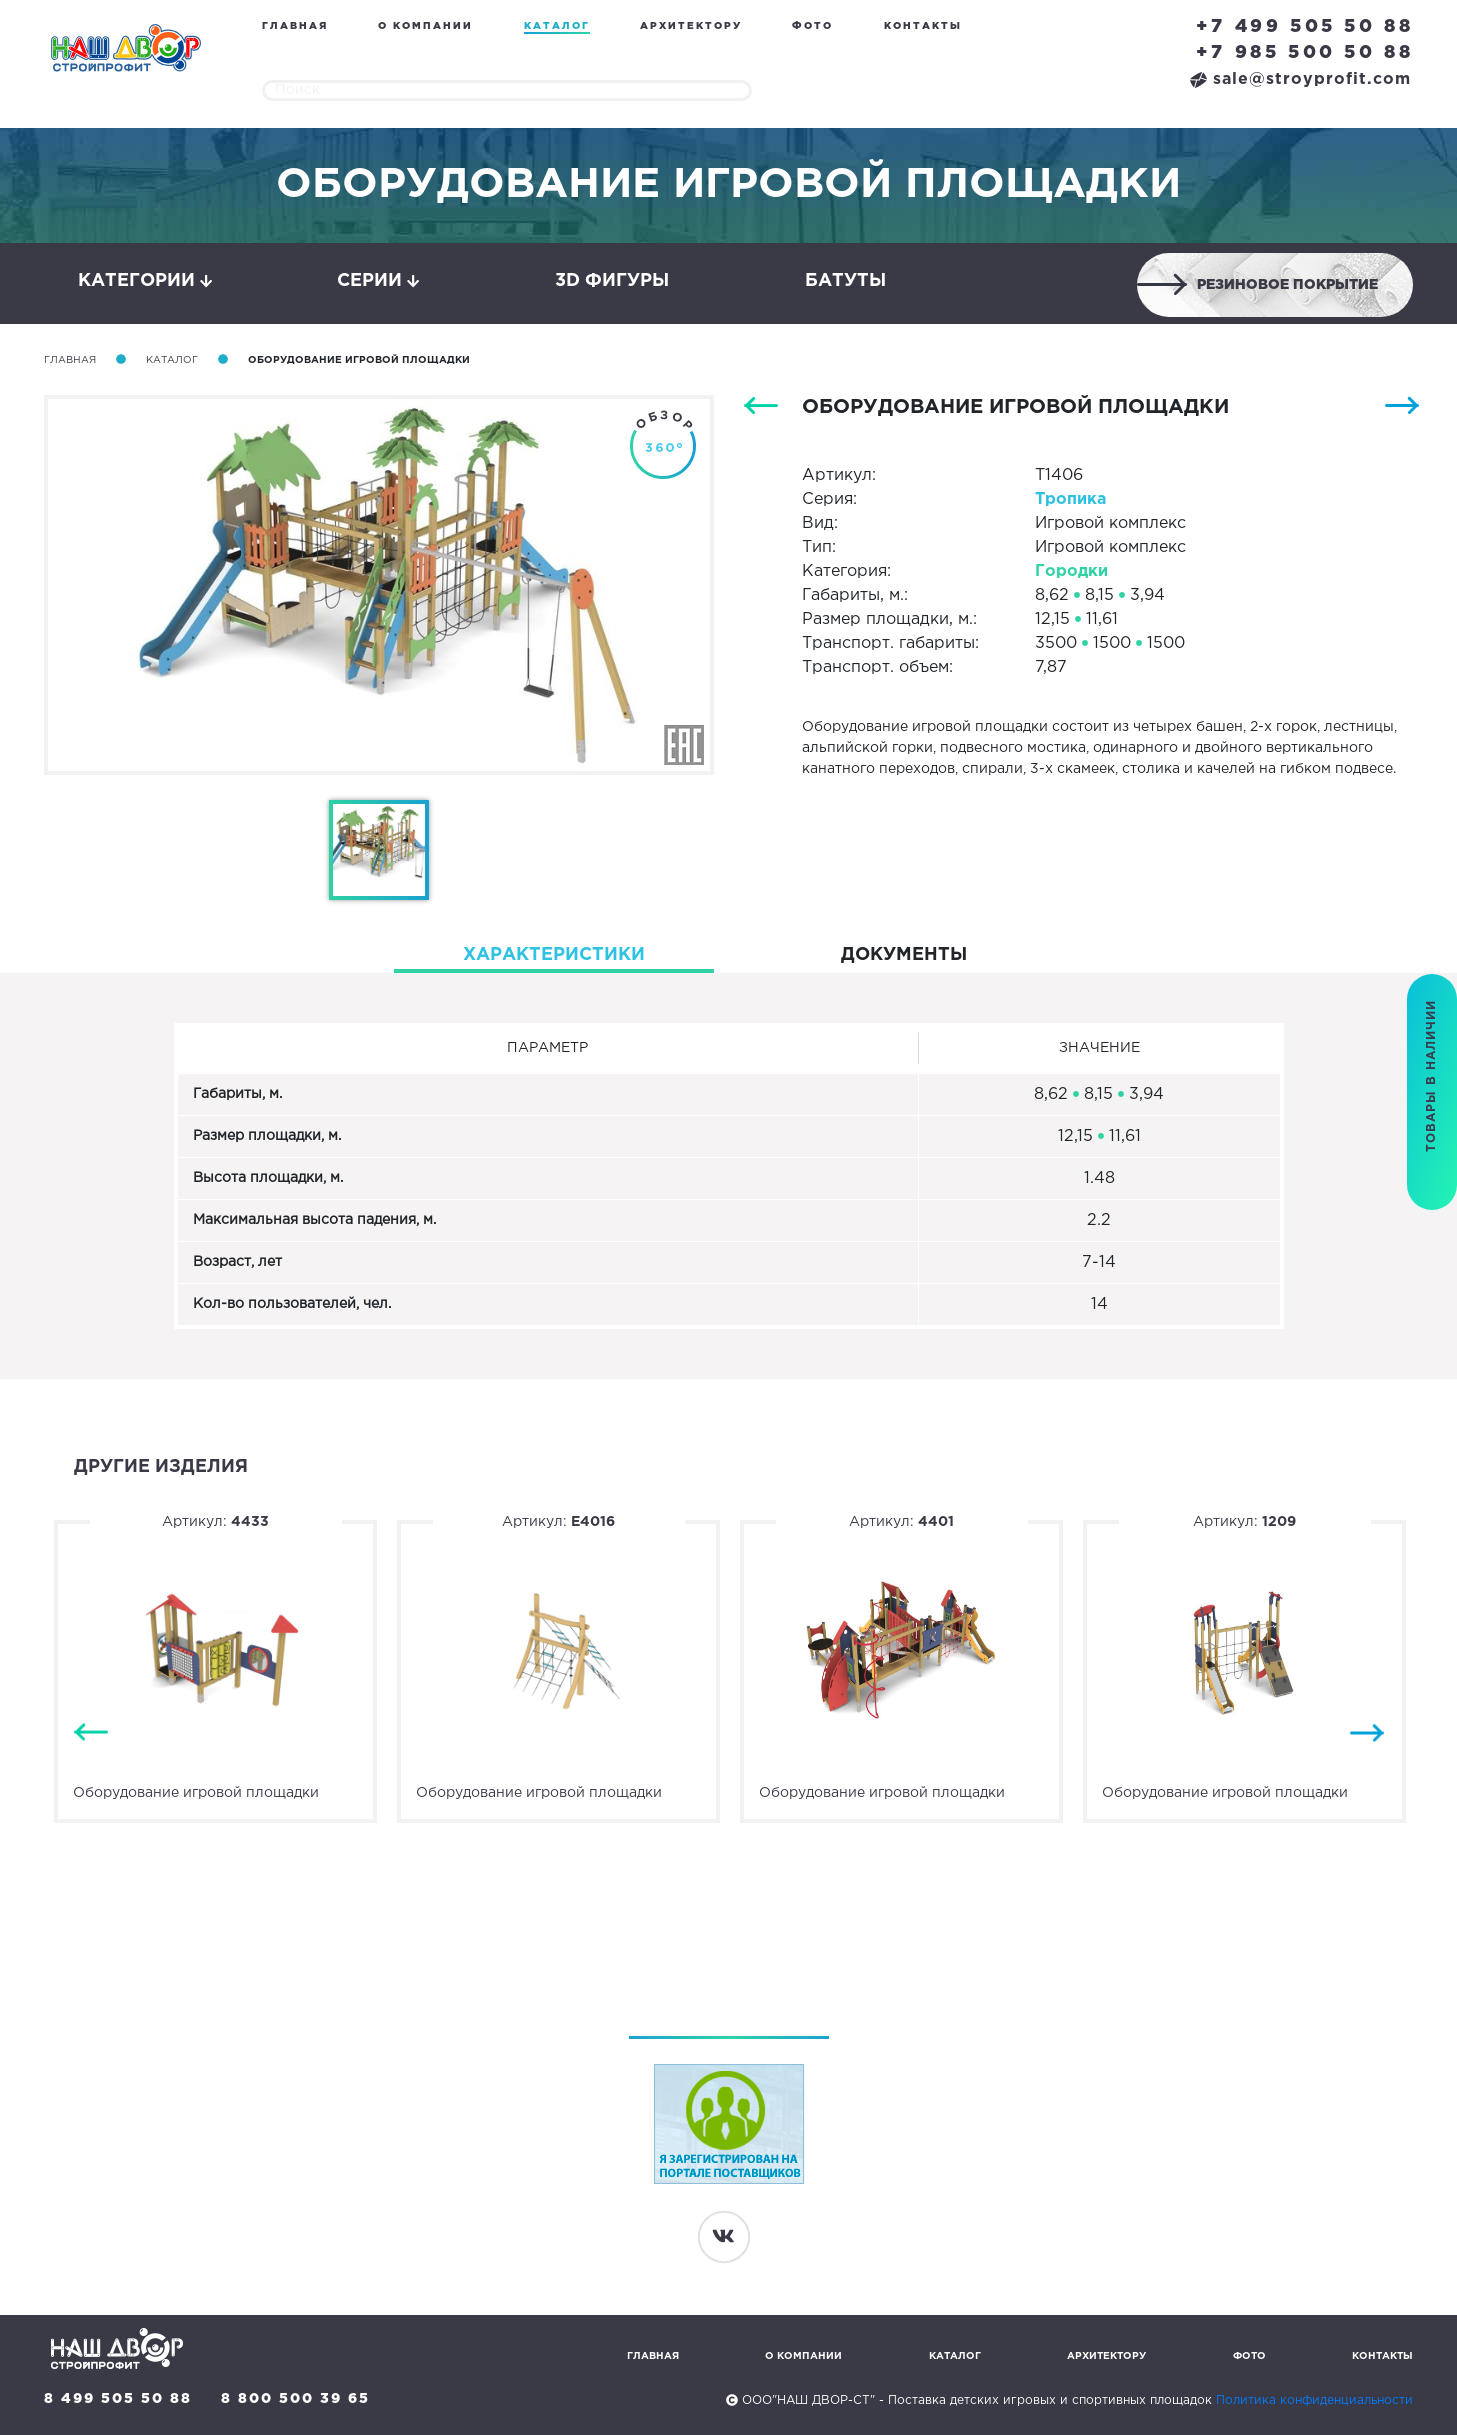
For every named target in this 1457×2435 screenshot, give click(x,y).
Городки (1071, 571)
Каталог (557, 26)
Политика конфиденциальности (1314, 2400)
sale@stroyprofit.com (1300, 79)
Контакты (923, 26)
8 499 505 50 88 (118, 2399)
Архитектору (691, 26)
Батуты (845, 281)
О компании (425, 26)
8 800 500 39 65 (295, 2399)
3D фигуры (612, 281)
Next (1367, 1733)
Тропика (1070, 499)
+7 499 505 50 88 (1305, 27)
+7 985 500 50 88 (1305, 53)
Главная (295, 26)
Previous (91, 1733)
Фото (812, 26)
